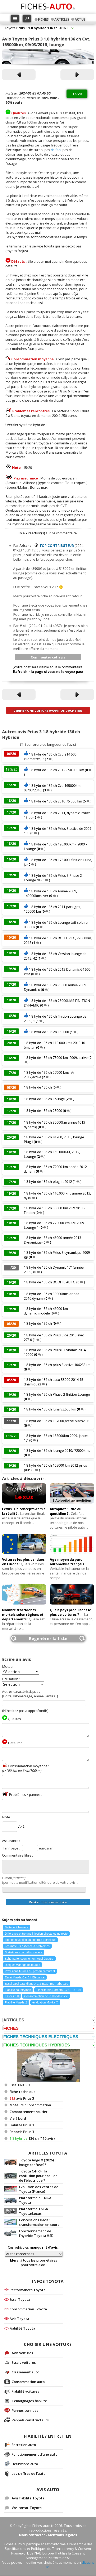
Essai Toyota (20, 2299)
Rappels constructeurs (30, 2420)
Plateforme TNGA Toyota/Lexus (33, 2211)
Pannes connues (25, 2410)
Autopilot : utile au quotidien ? (65, 1511)
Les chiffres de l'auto (29, 2473)
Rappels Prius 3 (22, 2131)
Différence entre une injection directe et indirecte (36, 1933)
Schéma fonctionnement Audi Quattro (29, 1958)
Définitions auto (25, 2464)
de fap (56, 150)
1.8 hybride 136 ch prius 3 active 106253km (57, 1364)
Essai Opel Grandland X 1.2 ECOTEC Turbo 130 (36, 1983)
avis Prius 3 (22, 2098)
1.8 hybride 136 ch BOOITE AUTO (50, 1282)
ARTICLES (61, 19)
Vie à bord (18, 2118)
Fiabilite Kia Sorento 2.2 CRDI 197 (58, 1990)
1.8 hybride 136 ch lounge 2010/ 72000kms (57, 1450)
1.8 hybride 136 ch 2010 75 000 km (55, 801)
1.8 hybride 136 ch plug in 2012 (48, 1181)
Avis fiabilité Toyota (28, 2498)
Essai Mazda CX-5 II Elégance (25, 1977)
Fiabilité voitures (25, 2391)
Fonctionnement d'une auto (35, 2454)
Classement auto (25, 2372)
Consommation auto (28, 2381)
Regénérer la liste (48, 1638)
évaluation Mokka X (45, 2002)
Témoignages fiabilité (29, 2401)
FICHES (43, 19)
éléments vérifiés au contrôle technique (30, 1939)
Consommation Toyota (28, 2309)
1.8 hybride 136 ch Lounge (44, 1099)
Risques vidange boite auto (22, 1965)
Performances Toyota (27, 2290)
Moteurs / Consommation (30, 2105)
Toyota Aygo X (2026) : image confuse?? (37, 2162)
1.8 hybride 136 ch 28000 (43, 1110)
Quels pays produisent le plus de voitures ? (70, 1612)
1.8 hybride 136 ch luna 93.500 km (50, 1409)
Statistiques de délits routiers (23, 1952)
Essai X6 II (12, 1996)
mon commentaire (48, 1902)
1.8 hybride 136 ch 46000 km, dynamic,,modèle (46, 1311)
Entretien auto (24, 2444)
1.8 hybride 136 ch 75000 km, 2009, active (56, 1057)
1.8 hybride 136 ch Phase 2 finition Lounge (57, 1394)
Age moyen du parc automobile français (67, 1561)
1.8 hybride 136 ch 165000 (49, 1032)
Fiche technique (23, 2091)
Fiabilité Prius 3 (22, 2125)
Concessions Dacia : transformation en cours (39, 2222)
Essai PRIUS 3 (20, 2085)
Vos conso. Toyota (27, 2507)
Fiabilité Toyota (22, 2328)
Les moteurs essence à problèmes (27, 1946)
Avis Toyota (19, 2318)
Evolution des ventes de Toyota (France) (38, 2189)
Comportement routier (28, 2111)
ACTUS (80, 19)
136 (32, 2138)
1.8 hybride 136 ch (38, 1087)
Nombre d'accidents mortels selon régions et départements (23, 1614)
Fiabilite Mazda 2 (16, 2002)
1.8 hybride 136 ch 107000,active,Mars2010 (57, 1421)
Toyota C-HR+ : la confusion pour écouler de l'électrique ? (38, 2176)
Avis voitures (22, 2353)
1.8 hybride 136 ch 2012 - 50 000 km (56, 770)
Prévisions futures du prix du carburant (30, 1971)
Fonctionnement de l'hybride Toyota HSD (36, 2233)
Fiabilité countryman (18, 1990)
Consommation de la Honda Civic (46, 1996)
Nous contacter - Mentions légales (48, 2535)
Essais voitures (24, 2362)
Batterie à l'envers (16, 1927)
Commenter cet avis (48, 657)
